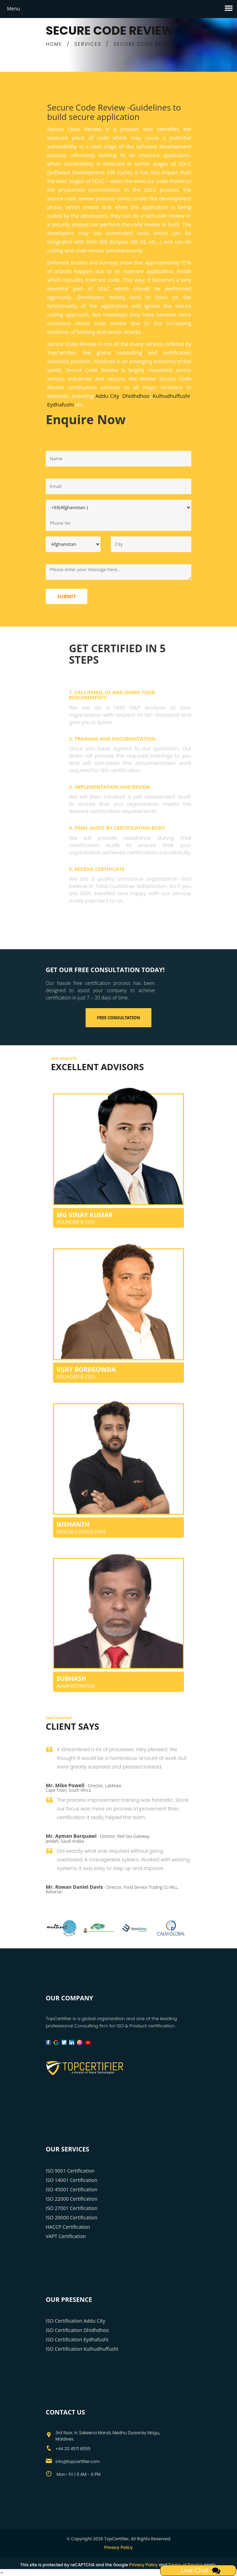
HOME (54, 44)
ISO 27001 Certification (71, 2208)
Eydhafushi (60, 404)
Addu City (107, 395)
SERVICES (88, 44)
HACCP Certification (68, 2227)
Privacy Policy (118, 2547)
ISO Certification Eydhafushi (77, 2339)
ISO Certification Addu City (75, 2320)
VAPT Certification (66, 2236)
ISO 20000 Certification (71, 2217)
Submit (66, 596)
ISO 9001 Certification (70, 2170)
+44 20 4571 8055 (72, 2449)
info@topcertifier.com (77, 2461)
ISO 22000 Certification (71, 2198)
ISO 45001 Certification (71, 2189)
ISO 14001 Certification (71, 2180)
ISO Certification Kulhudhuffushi (82, 2349)
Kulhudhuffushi (171, 395)
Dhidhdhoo (136, 395)
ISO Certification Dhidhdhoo (77, 2330)
